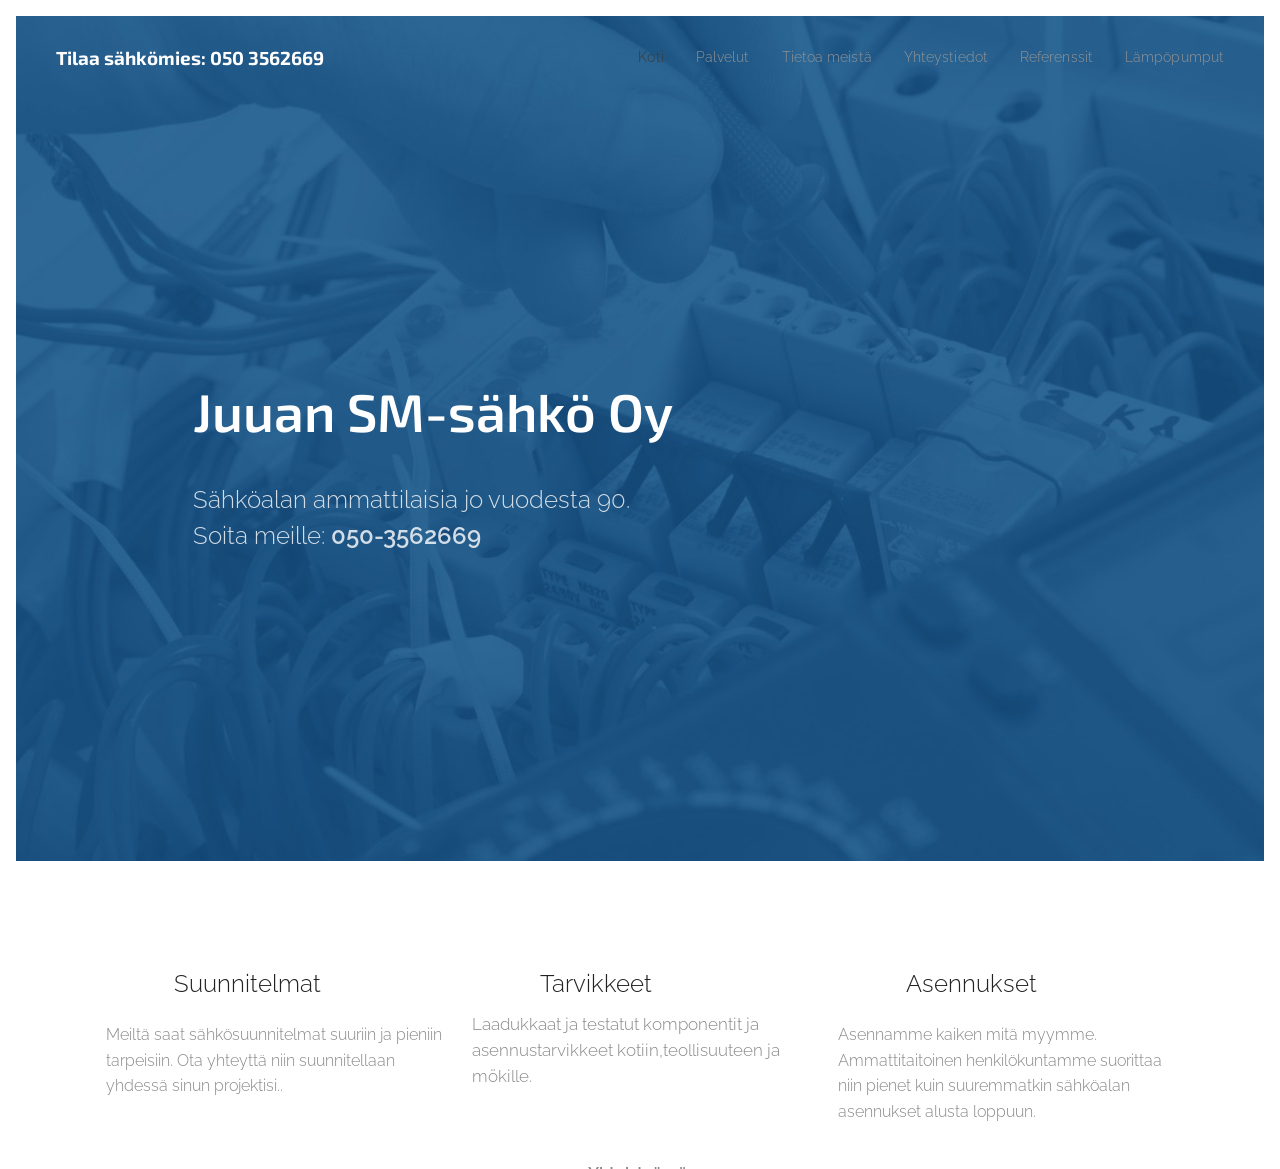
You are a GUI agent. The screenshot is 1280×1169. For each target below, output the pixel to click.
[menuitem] (612, 57)
